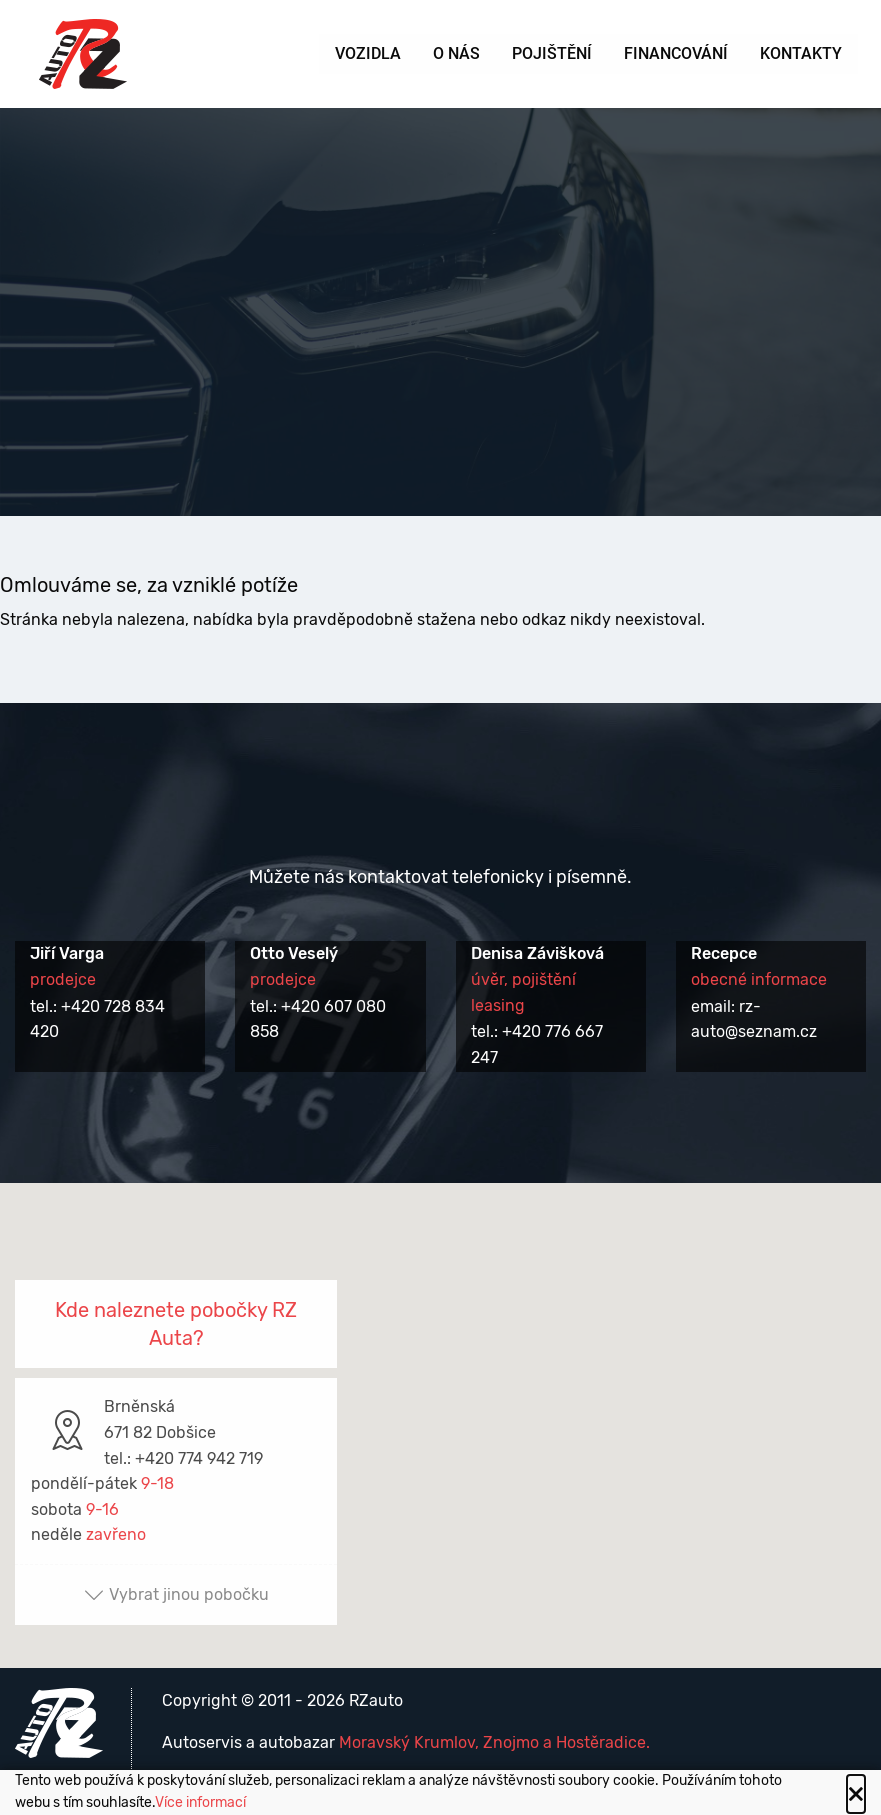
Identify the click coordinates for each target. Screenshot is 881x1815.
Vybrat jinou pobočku (176, 1594)
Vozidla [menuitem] (368, 53)
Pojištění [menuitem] (552, 53)
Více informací (200, 1802)
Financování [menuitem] (676, 53)
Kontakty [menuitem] (801, 53)
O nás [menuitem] (456, 53)
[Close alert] (856, 1794)
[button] (441, 1407)
